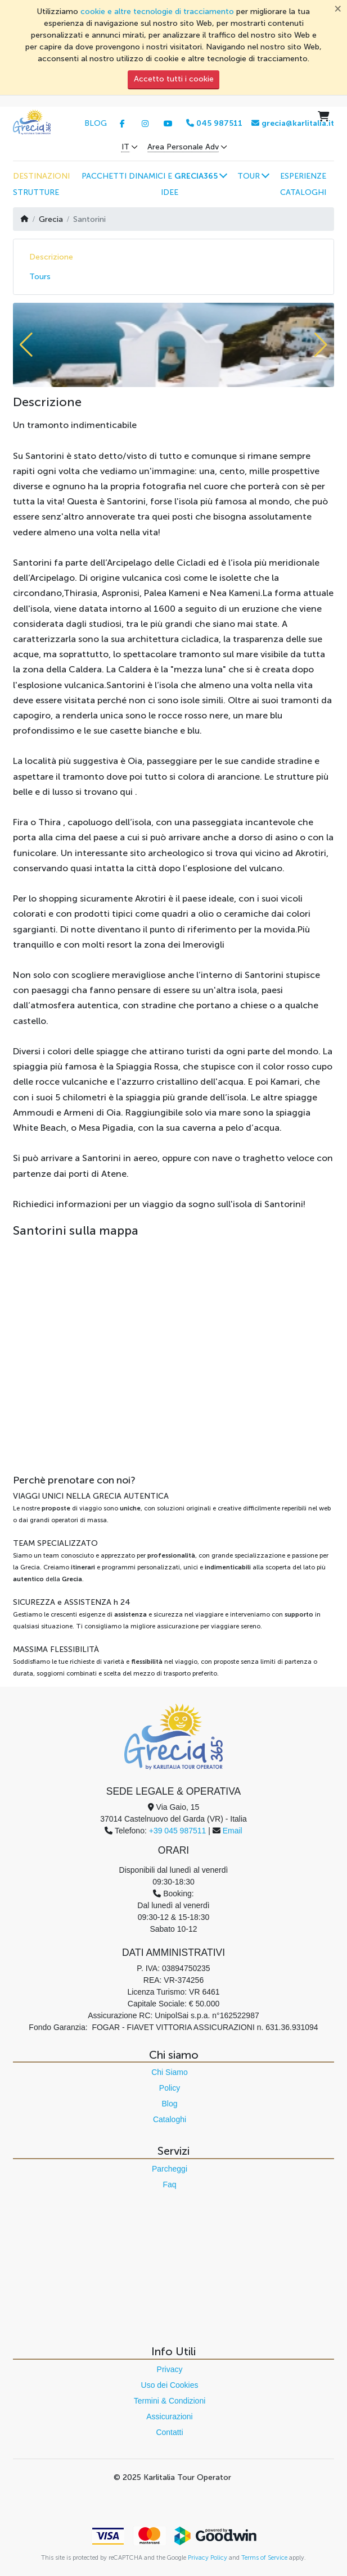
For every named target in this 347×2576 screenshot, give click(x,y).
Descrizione (51, 257)
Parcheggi (169, 2168)
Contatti (169, 2432)
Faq (169, 2184)
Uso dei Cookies (170, 2385)
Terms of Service (264, 2557)
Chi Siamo (169, 2072)
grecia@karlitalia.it (292, 123)
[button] (154, 176)
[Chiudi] (338, 8)
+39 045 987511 (177, 1830)
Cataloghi (169, 2119)
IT (125, 147)
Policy (169, 2087)
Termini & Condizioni (170, 2400)
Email (232, 1830)
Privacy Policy (207, 2557)
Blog (169, 2103)
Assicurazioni (169, 2416)
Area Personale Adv (183, 147)
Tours (40, 276)
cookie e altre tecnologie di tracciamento (157, 11)
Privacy (170, 2369)
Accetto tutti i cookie (174, 79)
